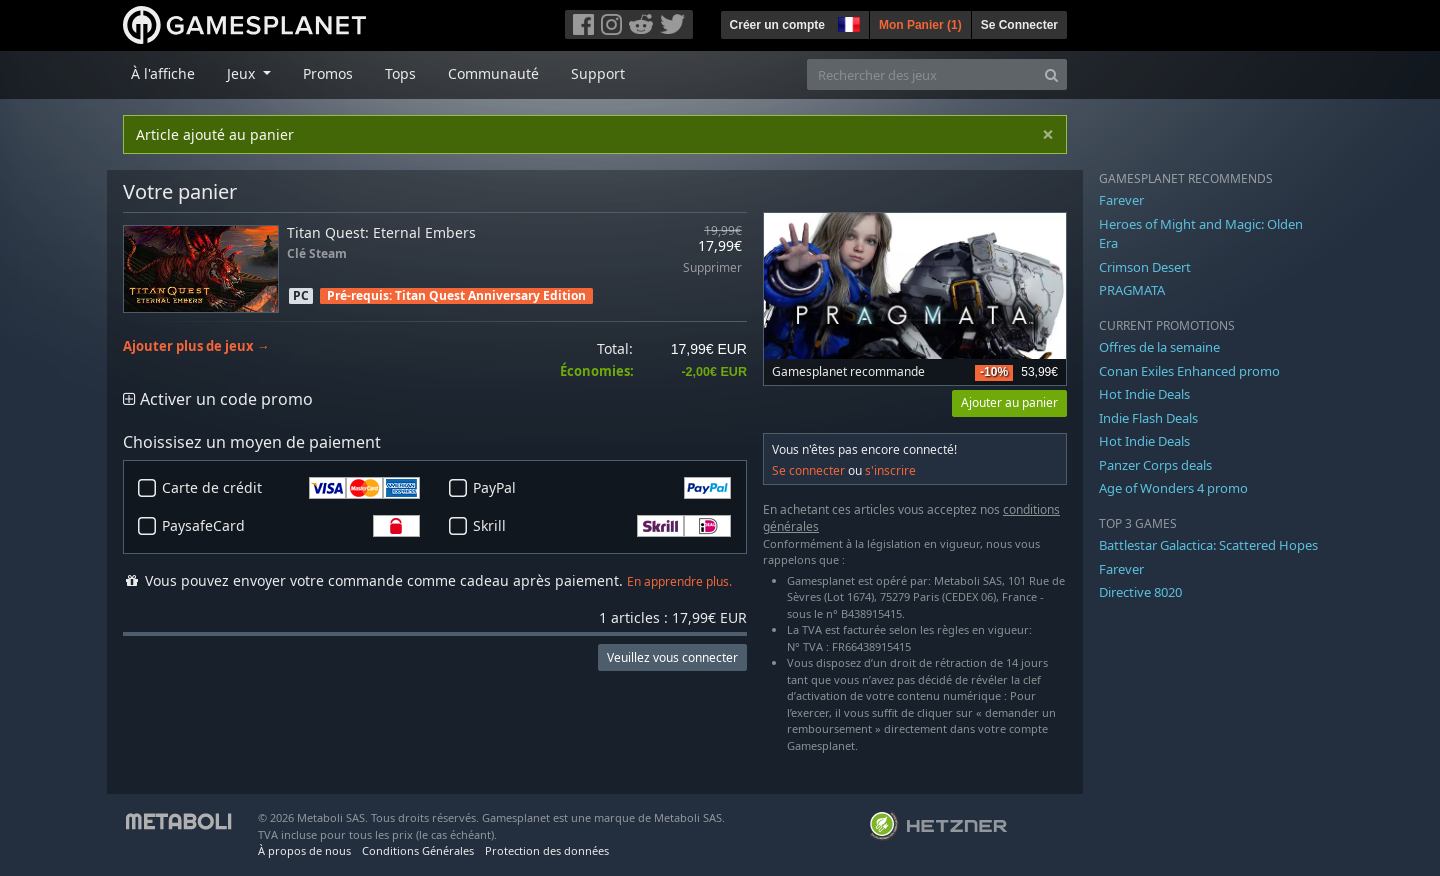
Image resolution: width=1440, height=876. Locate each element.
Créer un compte (777, 25)
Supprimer (712, 268)
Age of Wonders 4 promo (1173, 488)
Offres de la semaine (1159, 347)
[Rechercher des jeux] (922, 74)
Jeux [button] (243, 73)
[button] (847, 22)
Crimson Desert (1145, 267)
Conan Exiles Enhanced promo (1189, 371)
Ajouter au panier (1009, 402)
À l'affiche (163, 73)
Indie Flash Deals (1148, 418)
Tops (400, 73)
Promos (328, 73)
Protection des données (547, 850)
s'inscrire (890, 470)
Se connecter (808, 470)
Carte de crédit (291, 488)
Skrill (602, 526)
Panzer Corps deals (1155, 465)
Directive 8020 (1140, 592)
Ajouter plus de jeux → (196, 346)
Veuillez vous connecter (672, 657)
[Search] (1051, 74)
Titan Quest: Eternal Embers (381, 232)
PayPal (602, 488)
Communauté (493, 73)
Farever (1121, 200)
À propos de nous (304, 850)
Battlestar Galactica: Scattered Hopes (1208, 545)
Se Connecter (1019, 25)
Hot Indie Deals (1144, 394)
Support (598, 73)
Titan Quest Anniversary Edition (490, 295)
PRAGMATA (1132, 290)
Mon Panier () (920, 25)
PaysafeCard (291, 526)
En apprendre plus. (679, 581)
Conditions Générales (418, 850)
